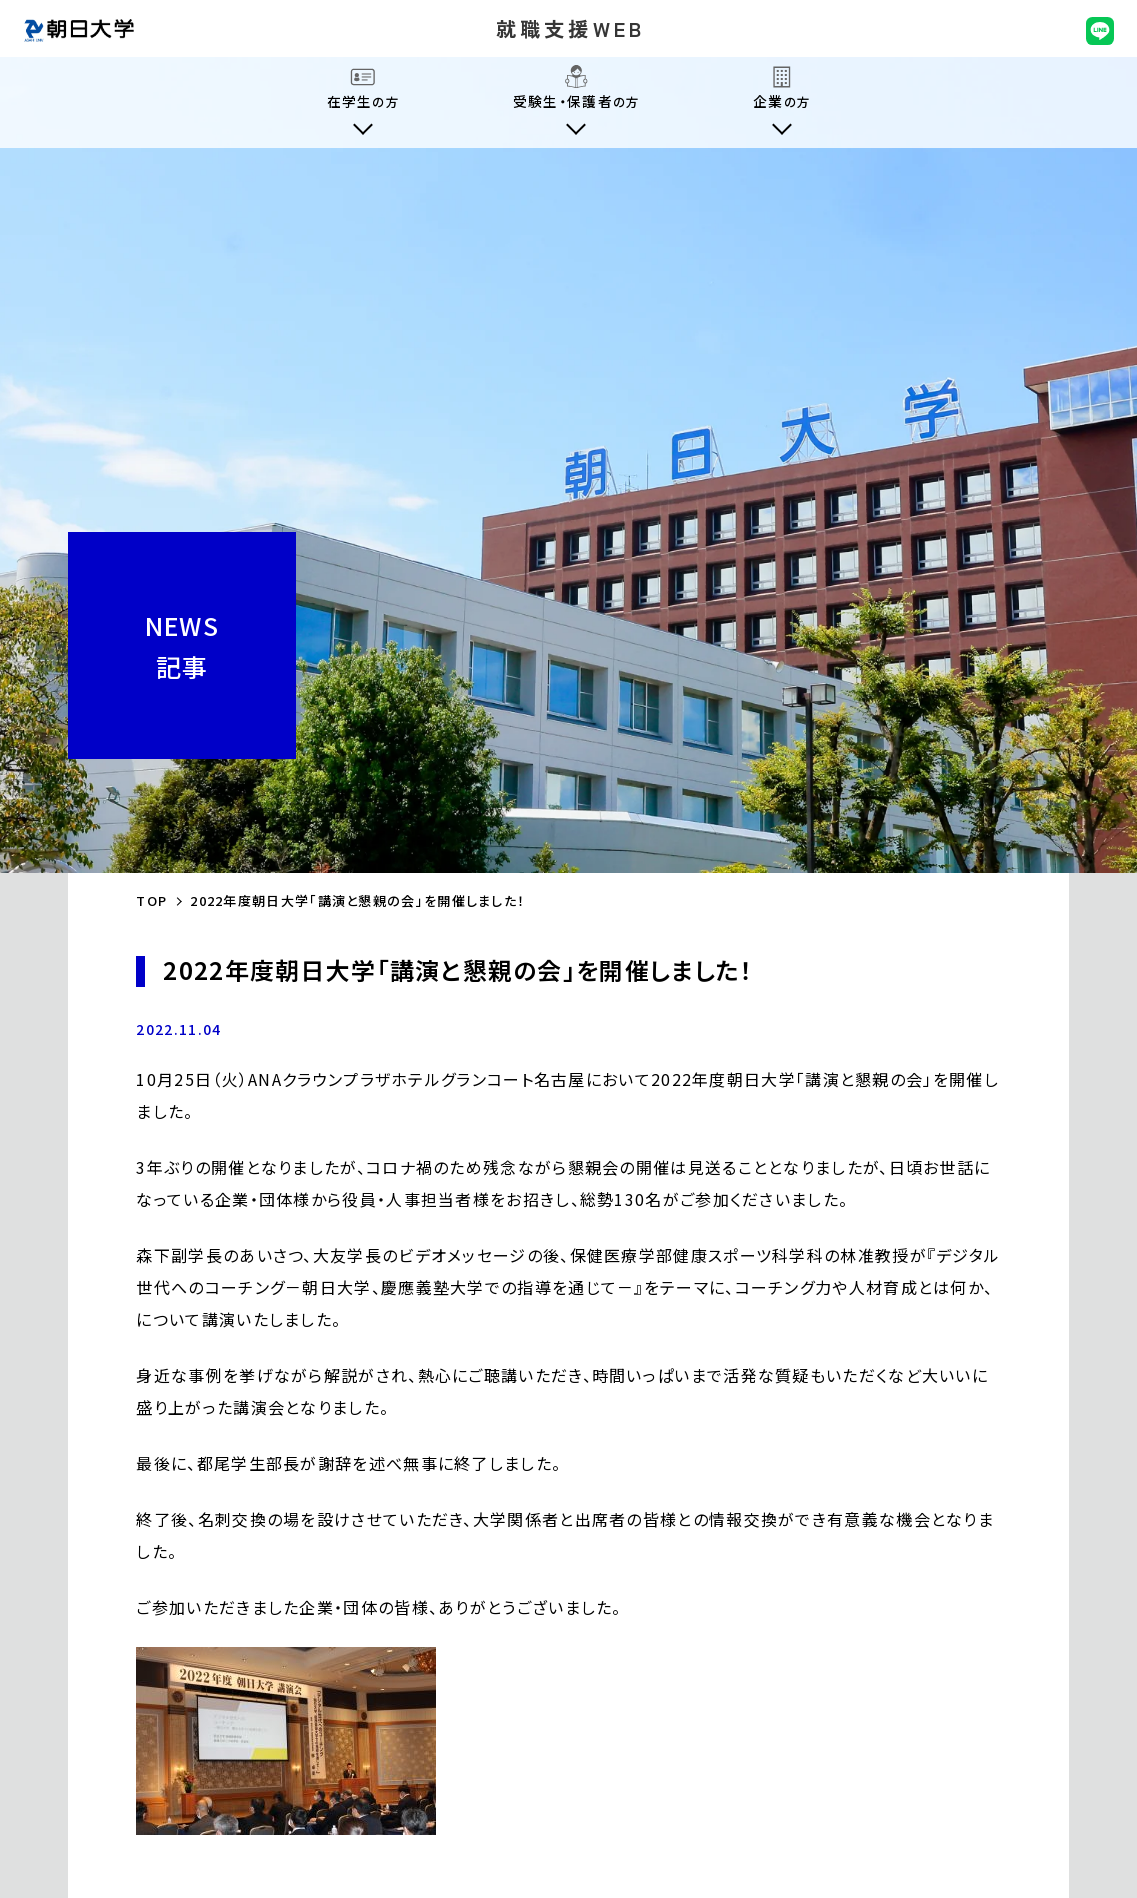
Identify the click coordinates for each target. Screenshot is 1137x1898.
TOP (151, 900)
